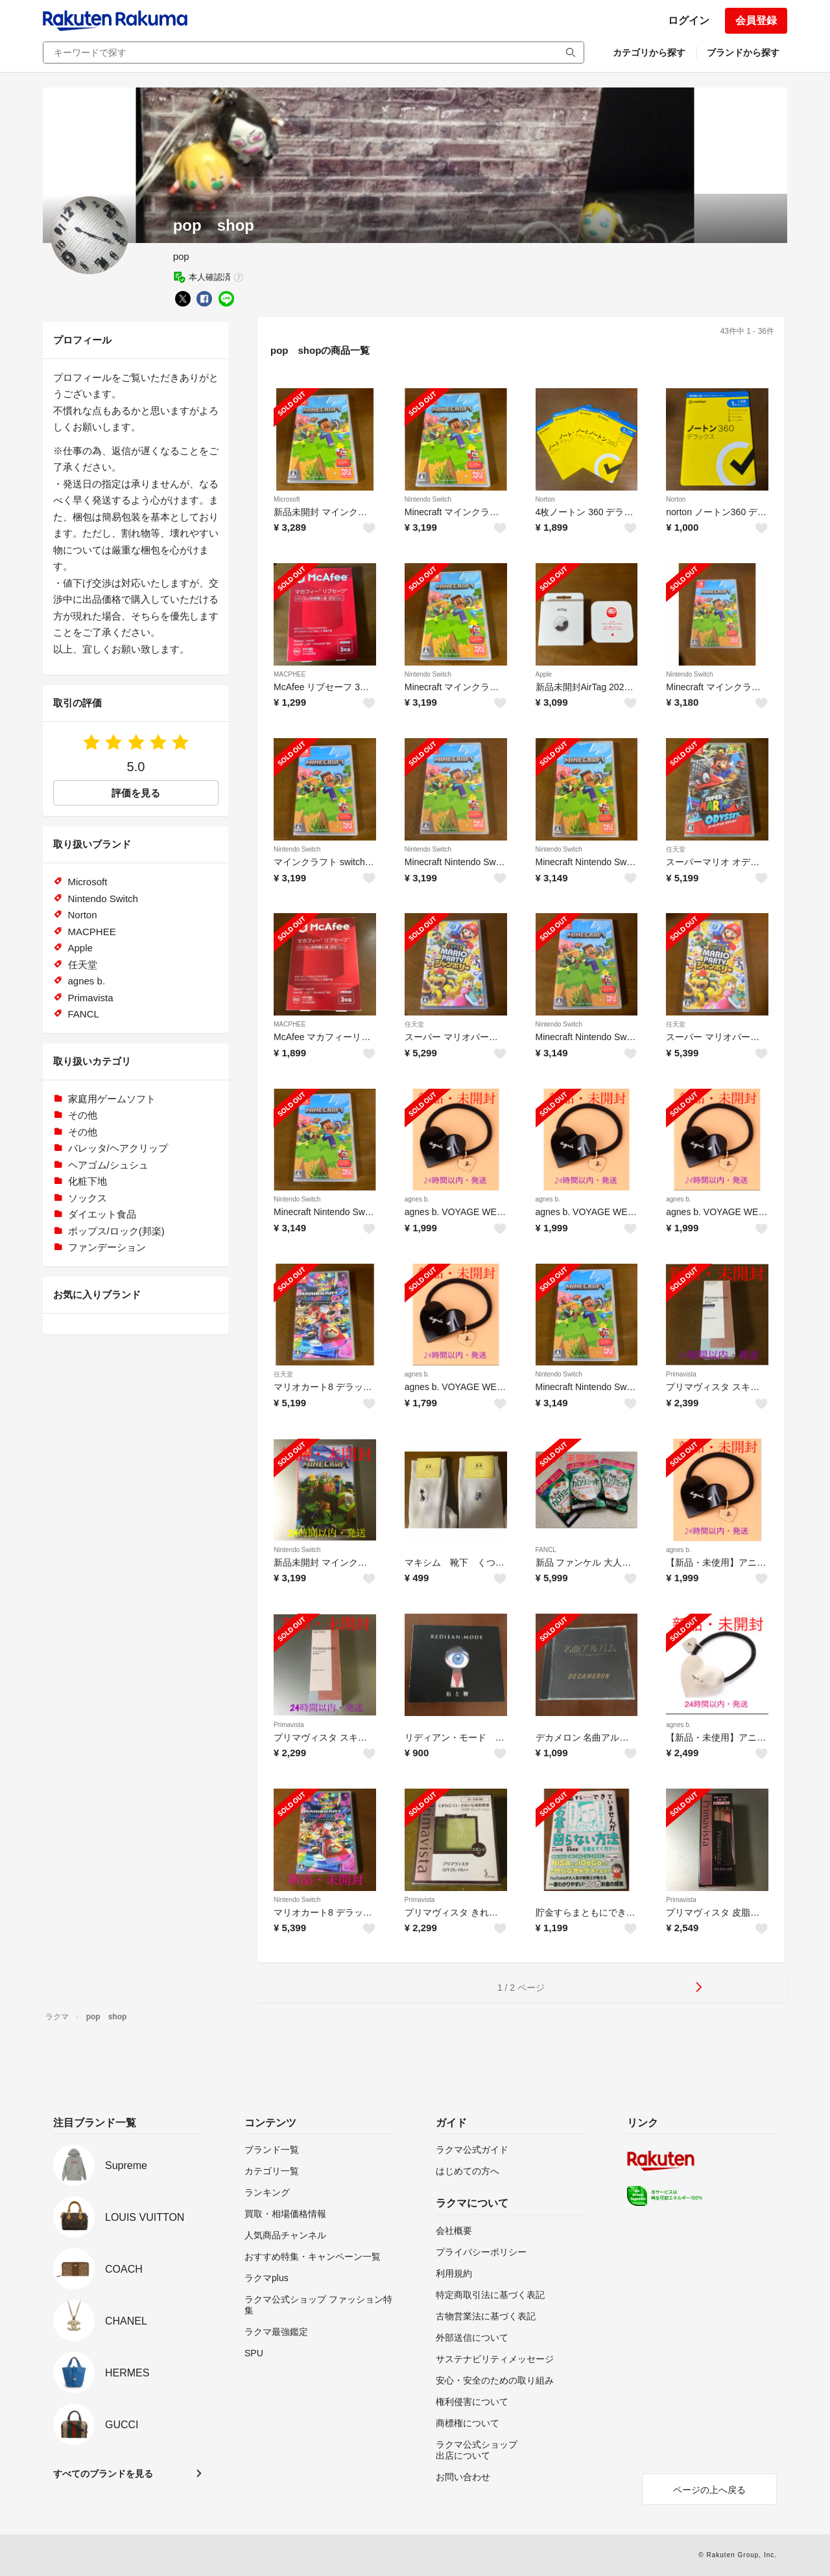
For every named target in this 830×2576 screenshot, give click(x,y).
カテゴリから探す (649, 52)
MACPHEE (289, 674)
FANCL (546, 1549)
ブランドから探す (743, 52)
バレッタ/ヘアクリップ (118, 1148)
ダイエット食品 (102, 1214)
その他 (82, 1114)
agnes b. (417, 1199)
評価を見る (136, 792)
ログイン (688, 20)
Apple (544, 674)
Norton (545, 499)
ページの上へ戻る (709, 2490)
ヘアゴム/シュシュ (108, 1164)
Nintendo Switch (428, 499)
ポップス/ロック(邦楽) (116, 1230)
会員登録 (756, 20)
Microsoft (287, 499)
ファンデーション (107, 1247)
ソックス (87, 1197)
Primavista (681, 1374)
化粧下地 (87, 1181)
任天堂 (675, 849)
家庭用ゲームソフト (112, 1098)
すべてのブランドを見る (103, 2473)
